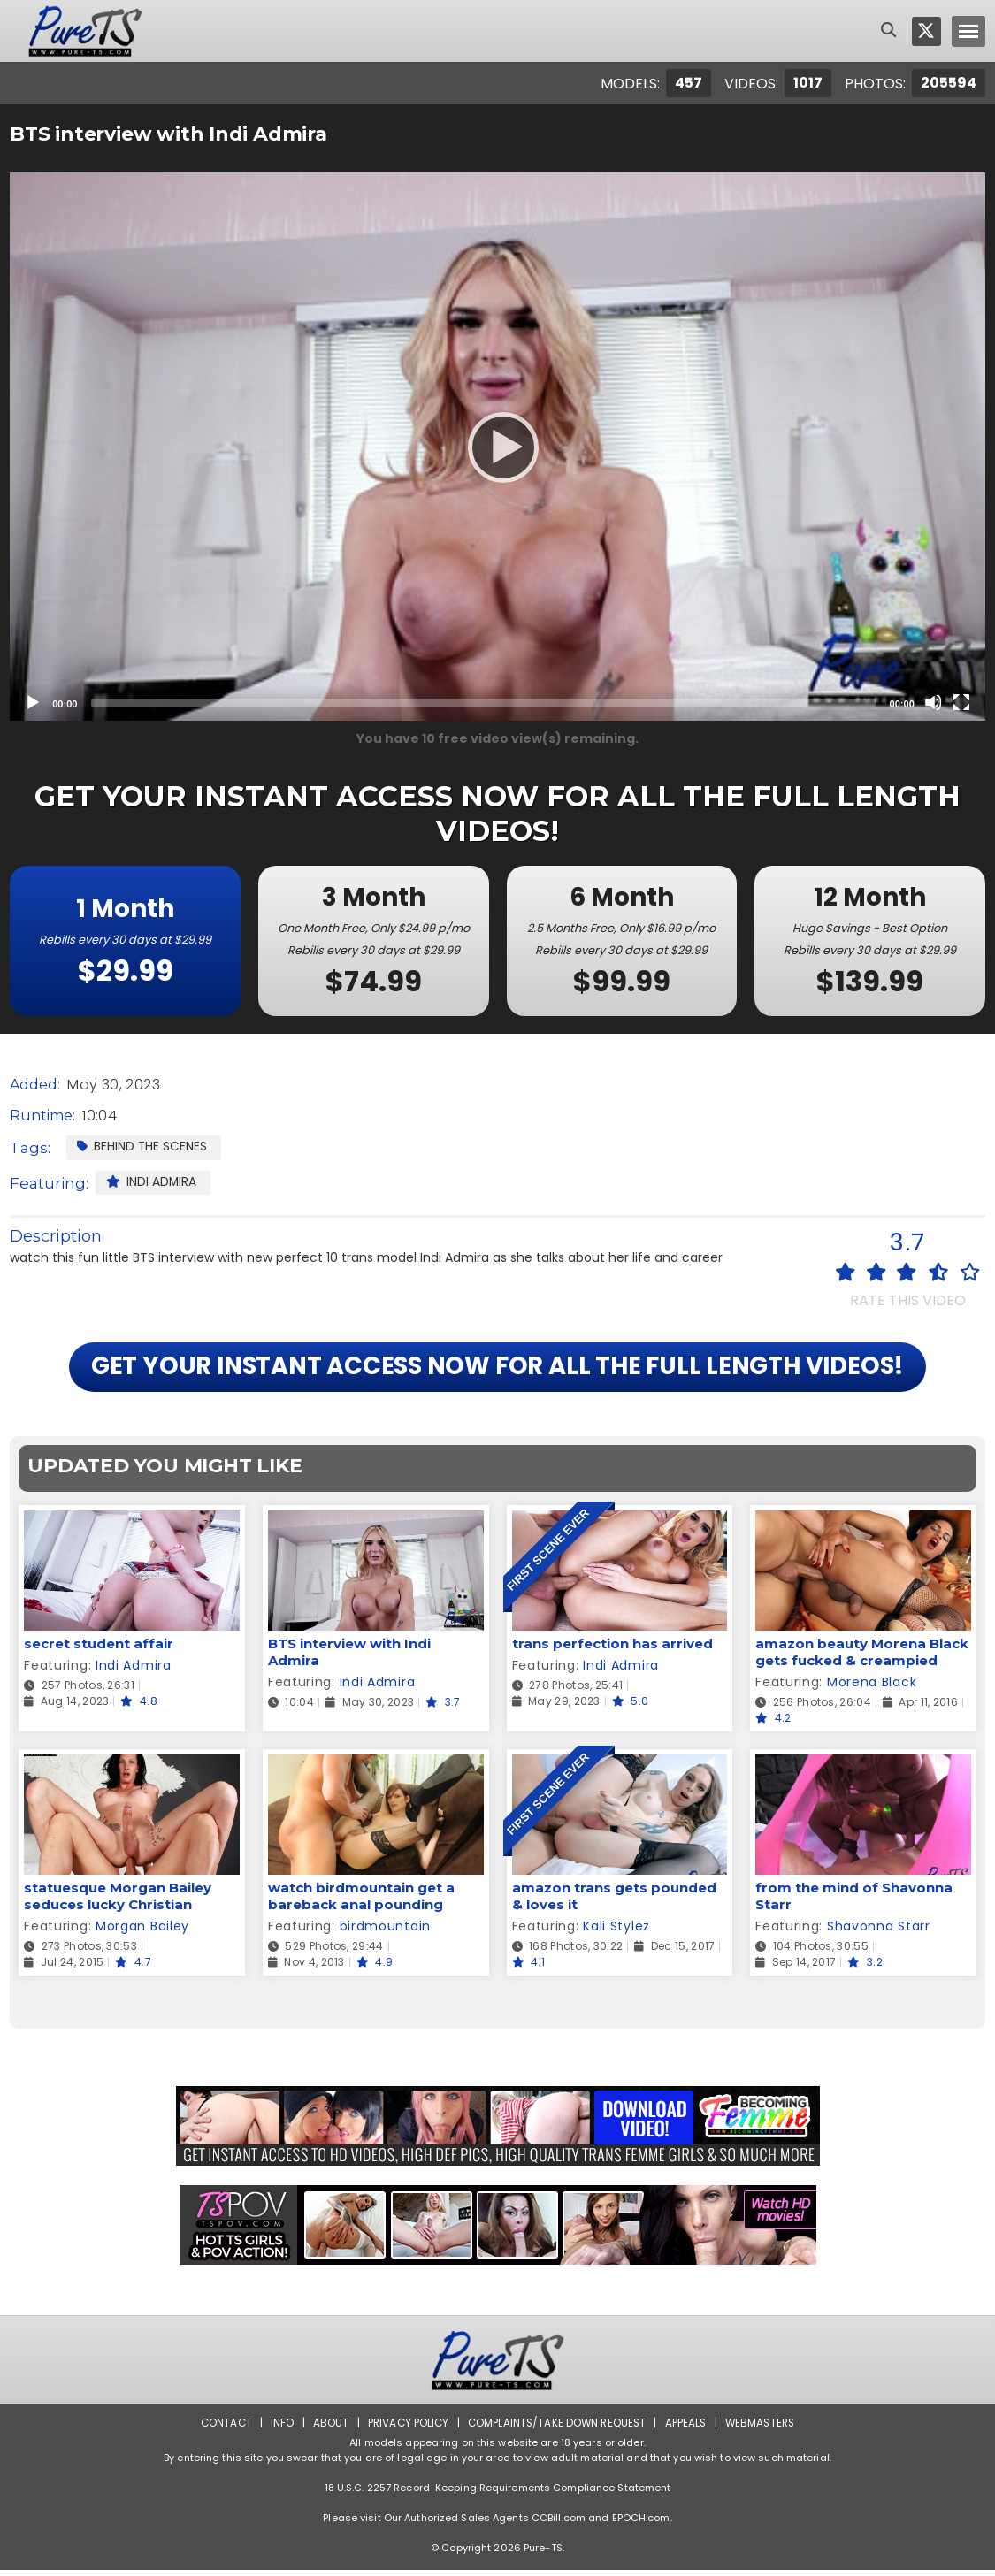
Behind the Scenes (142, 1146)
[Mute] (933, 702)
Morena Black (871, 1688)
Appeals (688, 2428)
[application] (497, 446)
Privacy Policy (405, 2428)
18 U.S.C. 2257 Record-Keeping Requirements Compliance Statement (498, 2494)
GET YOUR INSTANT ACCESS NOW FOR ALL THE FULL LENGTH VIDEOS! (497, 1370)
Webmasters (764, 2428)
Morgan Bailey (142, 1932)
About (326, 2428)
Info (277, 2428)
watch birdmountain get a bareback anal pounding (361, 1902)
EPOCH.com (641, 2524)
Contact (220, 2428)
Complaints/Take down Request (556, 2428)
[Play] (498, 446)
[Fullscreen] (961, 702)
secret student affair (98, 1649)
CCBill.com (559, 2524)
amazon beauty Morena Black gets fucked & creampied (861, 1658)
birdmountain (385, 1932)
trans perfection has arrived (612, 1649)
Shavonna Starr (878, 1932)
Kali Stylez (616, 1932)
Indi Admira (151, 1181)
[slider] (483, 703)
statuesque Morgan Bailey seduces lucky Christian (117, 1902)
